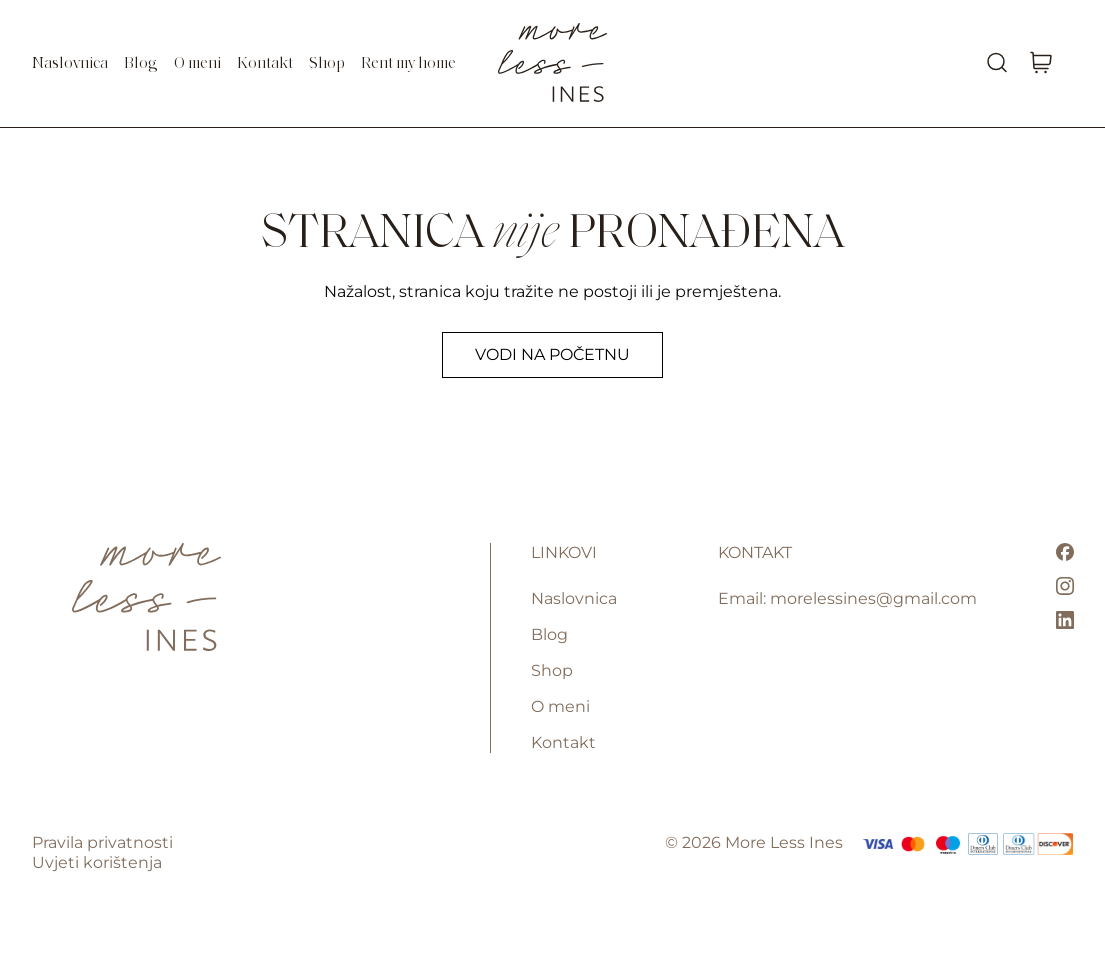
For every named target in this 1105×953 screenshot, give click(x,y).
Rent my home (408, 64)
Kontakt (265, 64)
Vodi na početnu (552, 354)
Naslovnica (70, 64)
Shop (327, 64)
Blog (141, 64)
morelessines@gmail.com (873, 598)
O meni (197, 64)
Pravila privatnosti (102, 842)
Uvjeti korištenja (97, 862)
